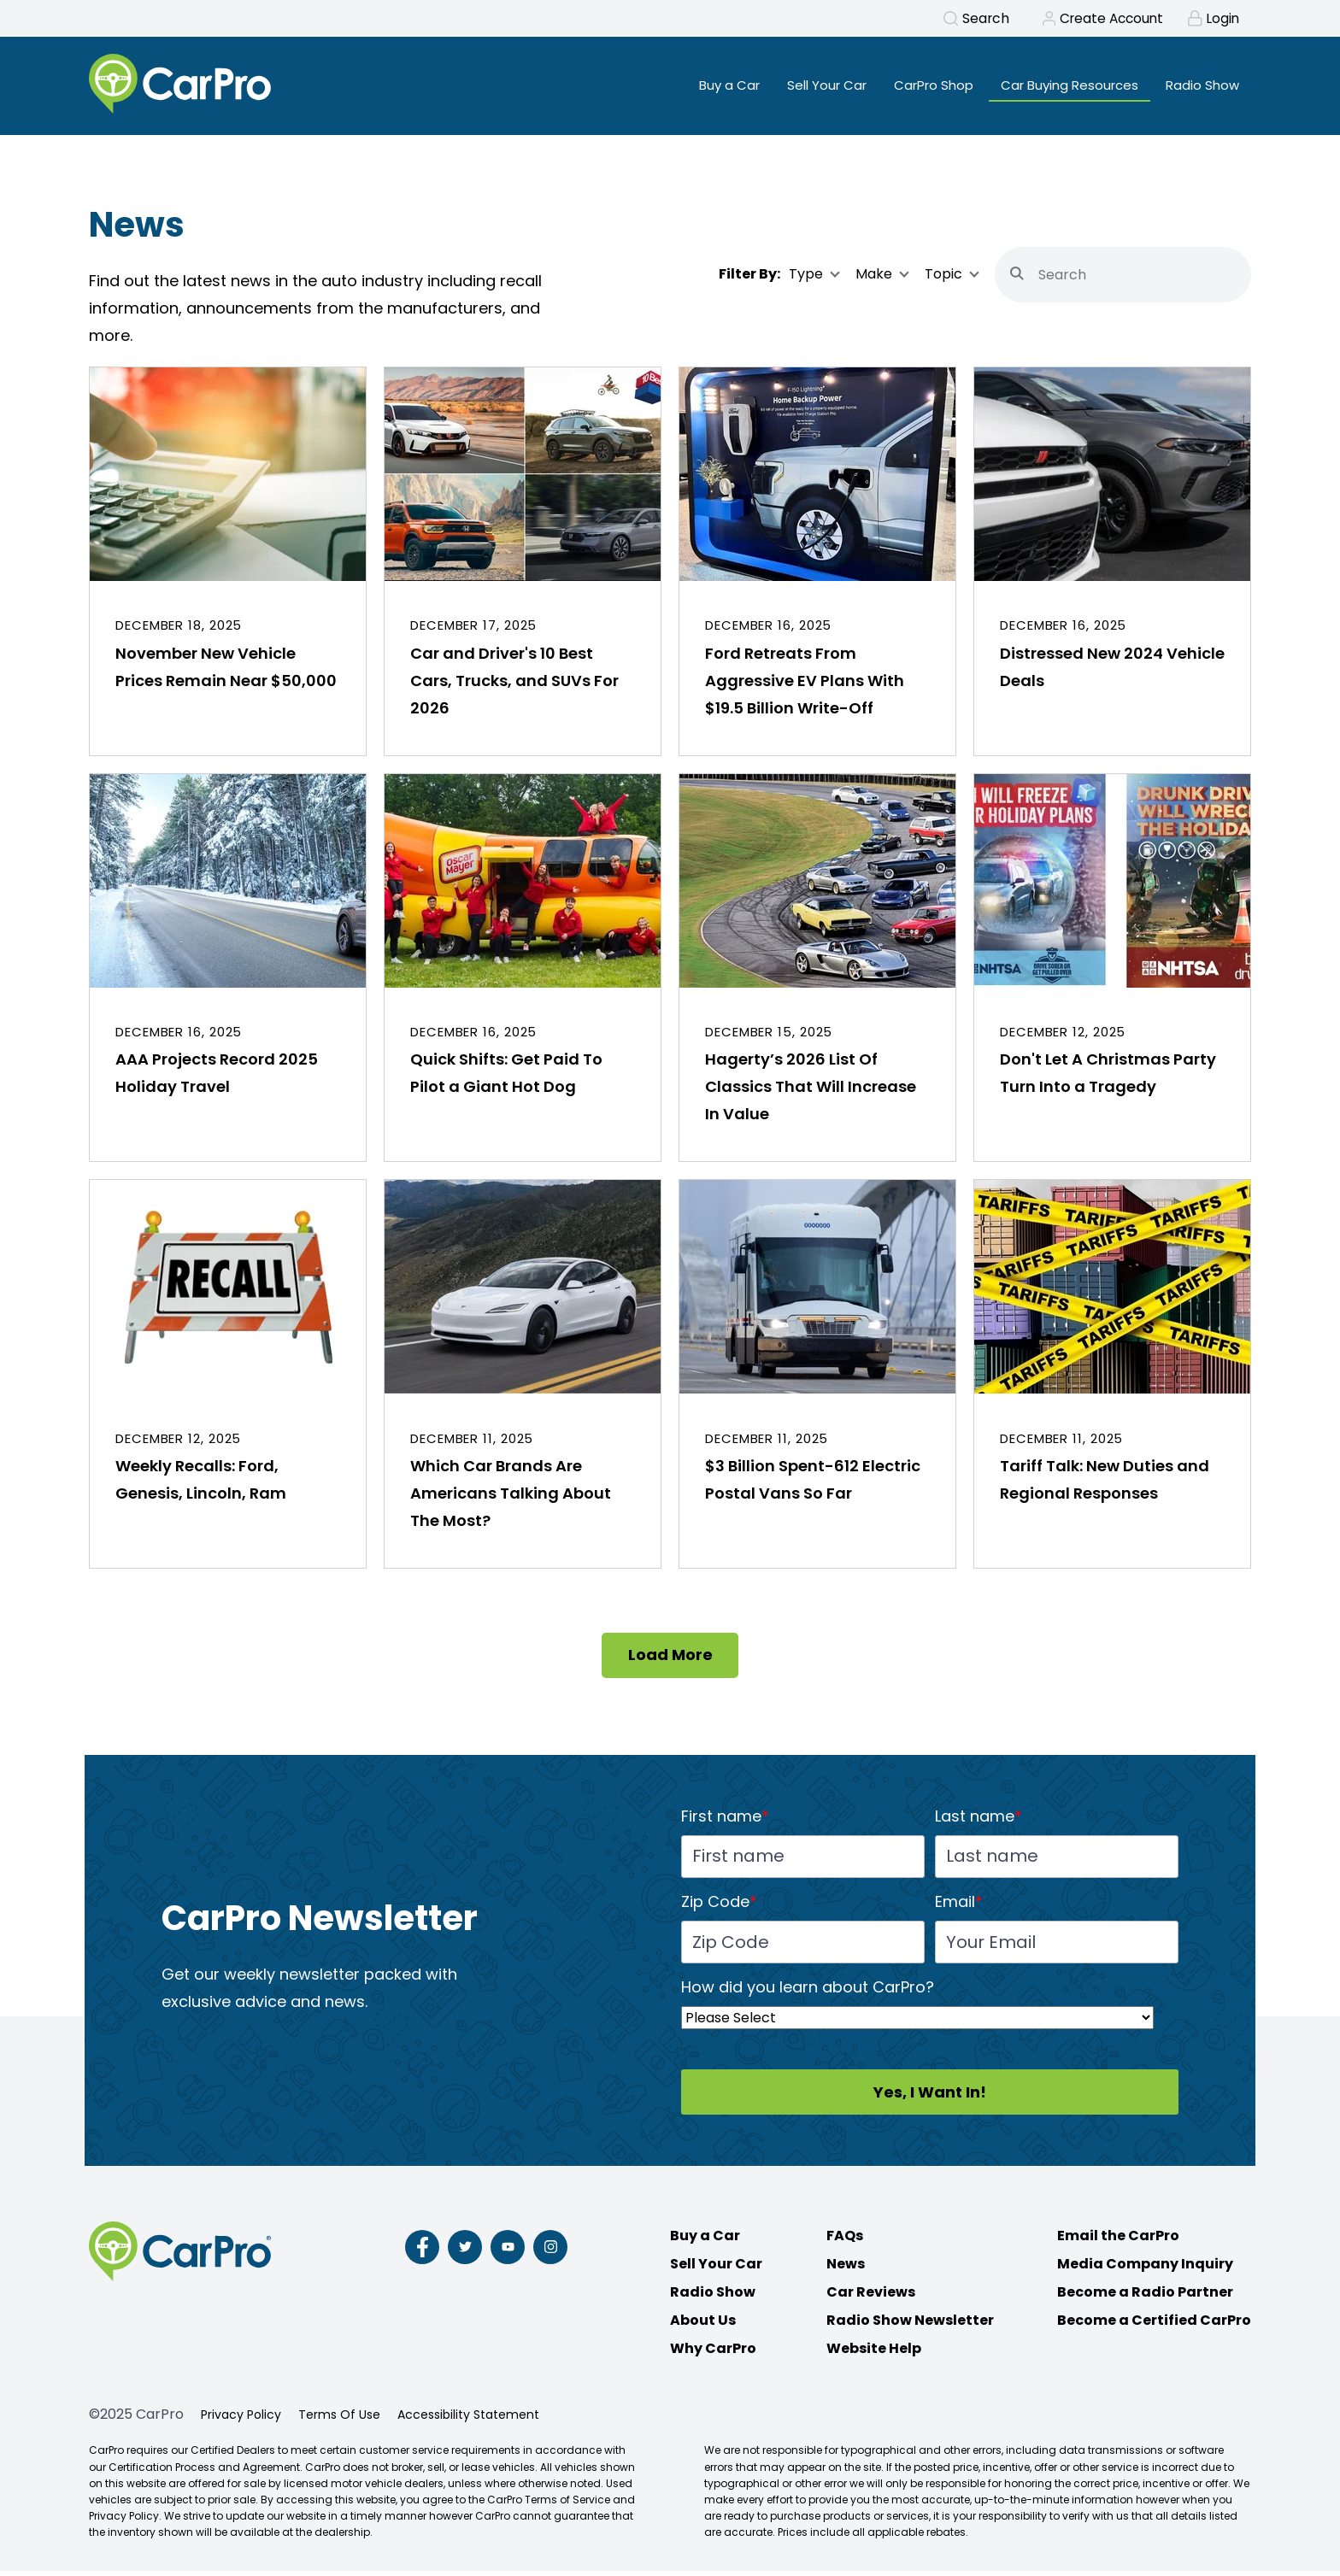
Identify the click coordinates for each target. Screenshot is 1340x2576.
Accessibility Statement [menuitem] (468, 2419)
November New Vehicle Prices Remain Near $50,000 (226, 672)
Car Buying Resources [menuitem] (1060, 86)
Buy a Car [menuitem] (699, 86)
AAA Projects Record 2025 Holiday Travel (216, 1077)
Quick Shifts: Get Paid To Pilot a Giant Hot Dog (506, 1077)
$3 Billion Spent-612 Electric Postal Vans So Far (812, 1484)
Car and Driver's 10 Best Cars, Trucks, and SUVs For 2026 (514, 686)
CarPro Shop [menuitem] (916, 86)
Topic (943, 279)
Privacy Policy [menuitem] (241, 2419)
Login (1221, 18)
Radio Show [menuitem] (1200, 86)
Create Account (1106, 18)
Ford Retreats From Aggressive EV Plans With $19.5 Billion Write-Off (804, 686)
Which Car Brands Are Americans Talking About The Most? (510, 1498)
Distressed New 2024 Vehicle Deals (1112, 672)
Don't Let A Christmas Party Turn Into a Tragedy (1108, 1077)
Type (806, 279)
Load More (670, 1659)
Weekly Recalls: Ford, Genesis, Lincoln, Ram (200, 1484)
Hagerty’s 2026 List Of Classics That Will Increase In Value (810, 1091)
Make (873, 279)
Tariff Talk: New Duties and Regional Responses (1104, 1484)
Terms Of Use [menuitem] (339, 2419)
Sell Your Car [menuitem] (802, 86)
